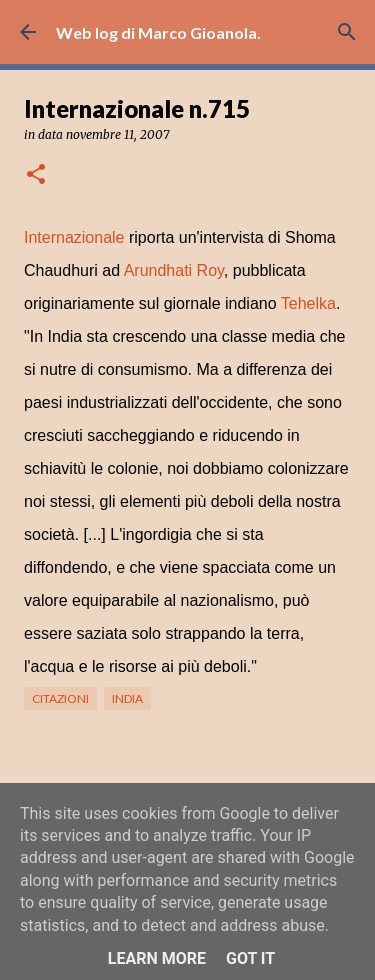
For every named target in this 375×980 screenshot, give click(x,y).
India (127, 698)
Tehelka (308, 303)
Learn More (157, 958)
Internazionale (74, 237)
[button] (36, 175)
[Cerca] (347, 32)
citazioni (60, 698)
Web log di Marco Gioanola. (158, 32)
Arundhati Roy (174, 270)
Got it (250, 958)
